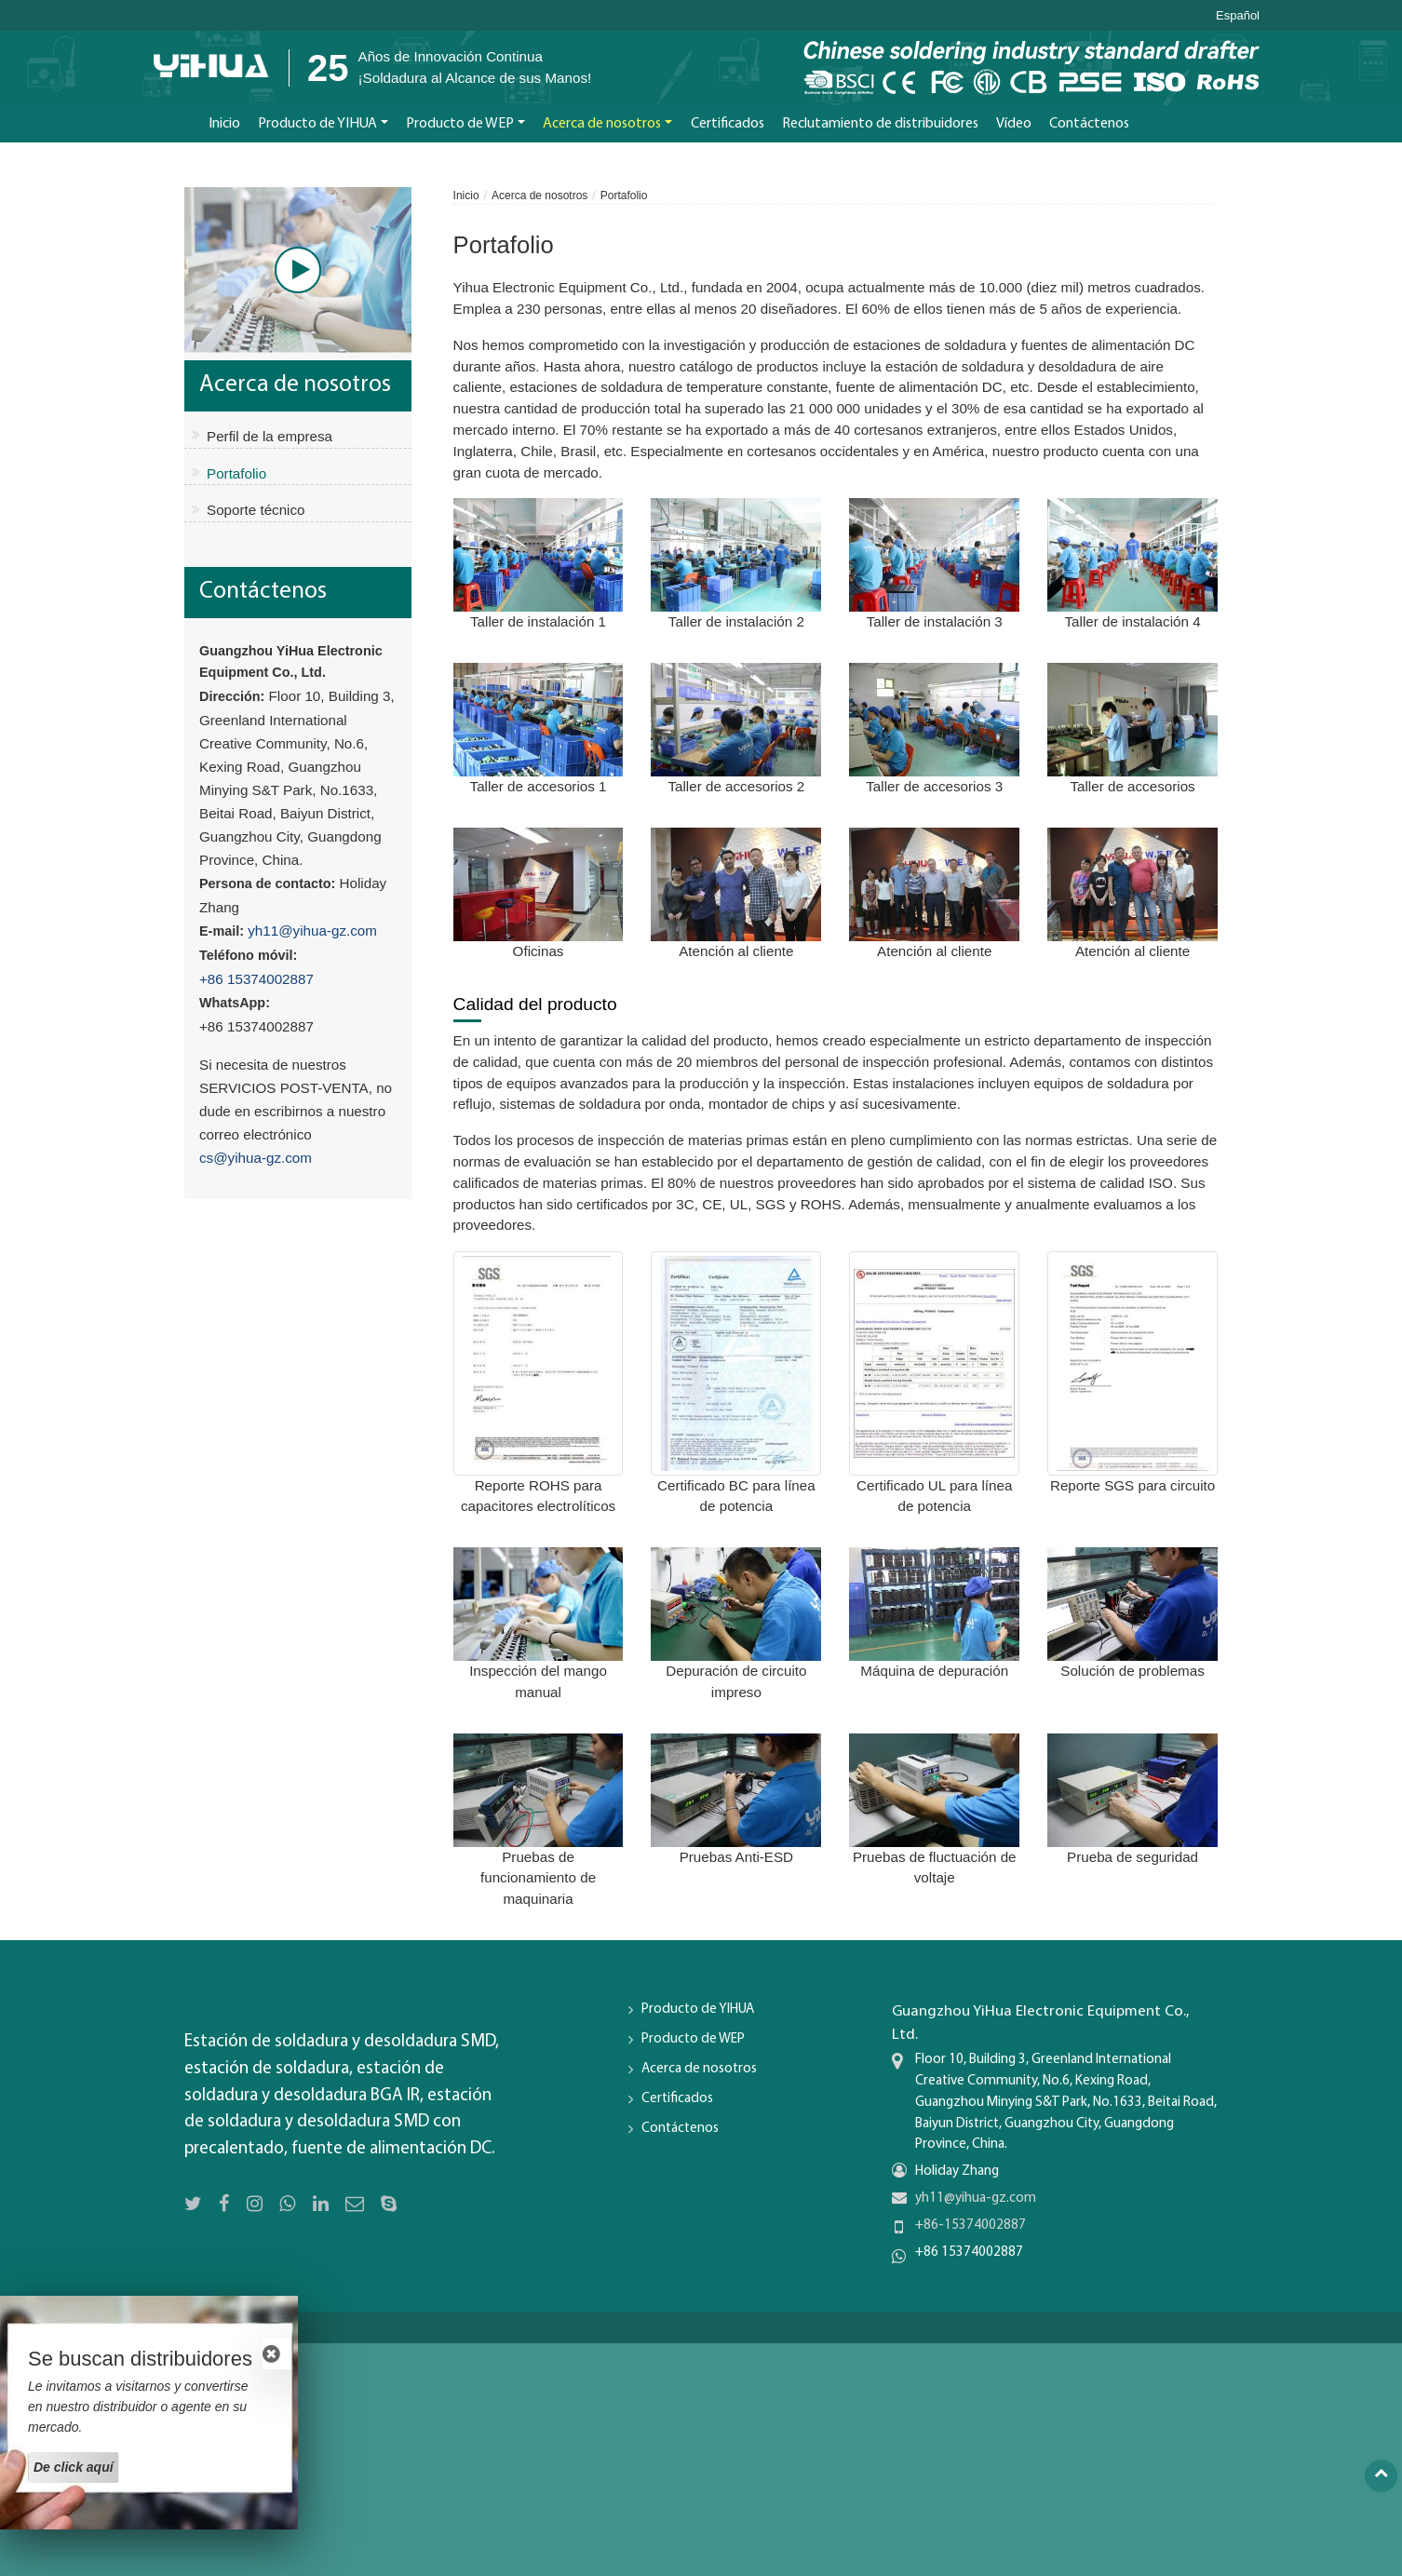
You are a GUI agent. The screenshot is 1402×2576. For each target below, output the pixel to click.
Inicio (224, 123)
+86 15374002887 (256, 979)
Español (1238, 15)
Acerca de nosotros (539, 195)
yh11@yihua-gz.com (312, 930)
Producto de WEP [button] (460, 123)
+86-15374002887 (970, 2225)
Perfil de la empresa (269, 436)
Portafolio (236, 473)
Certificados (727, 123)
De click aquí (74, 2467)
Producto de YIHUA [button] (317, 123)
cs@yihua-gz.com (255, 1158)
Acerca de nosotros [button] (602, 123)
